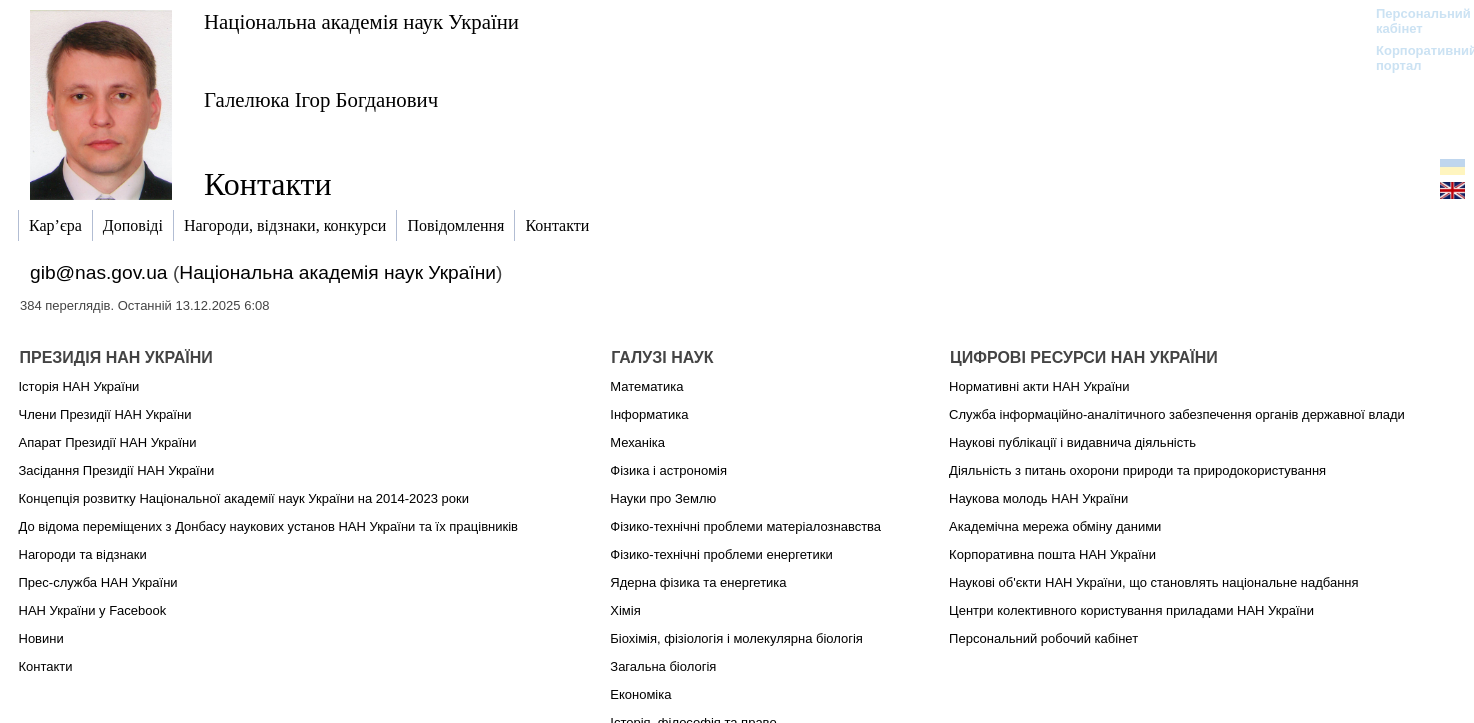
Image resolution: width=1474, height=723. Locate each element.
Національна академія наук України (361, 21)
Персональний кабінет (1413, 21)
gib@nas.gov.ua (99, 272)
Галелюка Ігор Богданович (321, 99)
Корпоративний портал (1413, 58)
